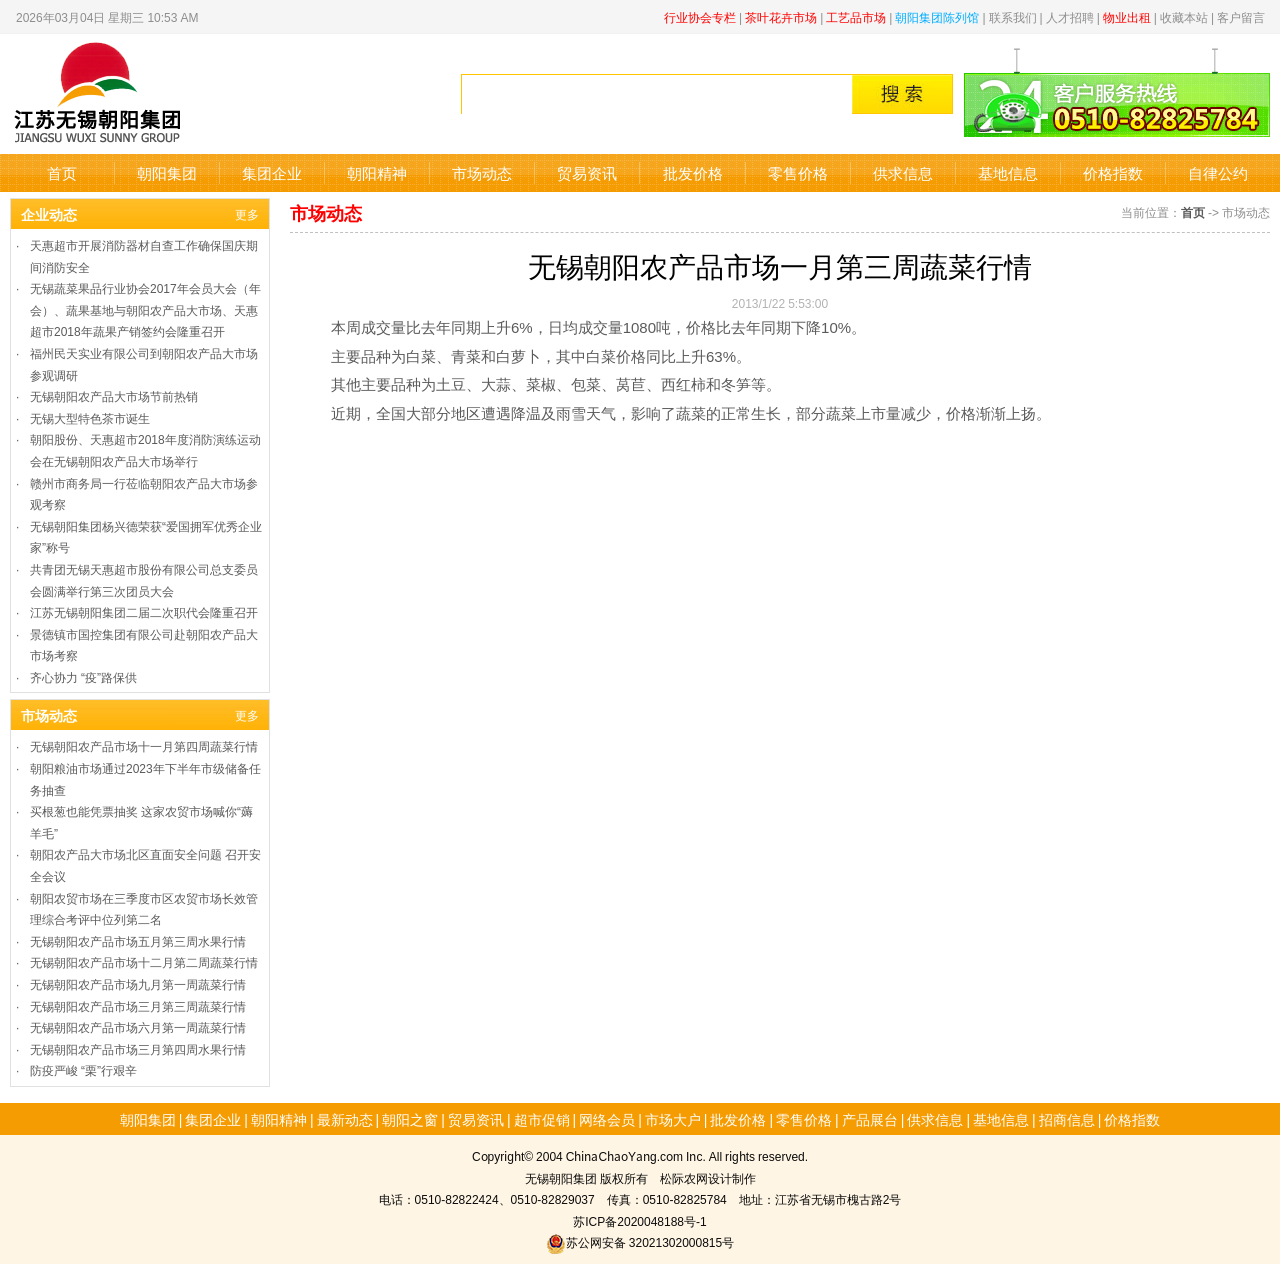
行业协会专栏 (700, 16)
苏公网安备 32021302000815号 (640, 1241)
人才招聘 (1070, 16)
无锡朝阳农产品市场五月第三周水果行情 (138, 940)
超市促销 (542, 1119)
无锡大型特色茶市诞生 (90, 417)
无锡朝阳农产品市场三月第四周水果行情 (138, 1048)
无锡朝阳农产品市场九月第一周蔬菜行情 (138, 983)
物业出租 (1127, 16)
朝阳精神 (377, 172)
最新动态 (345, 1119)
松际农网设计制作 (708, 1177)
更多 (247, 213)
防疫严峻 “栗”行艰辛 (83, 1069)
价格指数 (1113, 172)
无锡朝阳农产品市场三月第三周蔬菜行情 (138, 1005)
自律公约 (1218, 172)
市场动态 (482, 172)
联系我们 (1013, 16)
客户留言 (1241, 16)
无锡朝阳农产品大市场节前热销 (114, 395)
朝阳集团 (167, 172)
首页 (62, 172)
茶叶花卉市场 (781, 16)
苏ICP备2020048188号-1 (639, 1220)
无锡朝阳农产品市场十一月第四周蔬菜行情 (144, 745)
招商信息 (1067, 1119)
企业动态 (49, 214)
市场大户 (673, 1119)
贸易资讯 (587, 172)
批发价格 (693, 172)
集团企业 (272, 172)
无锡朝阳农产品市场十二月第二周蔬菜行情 (144, 961)
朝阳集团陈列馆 (937, 16)
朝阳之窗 (410, 1119)
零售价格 (798, 172)
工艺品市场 (856, 16)
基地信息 (1008, 172)
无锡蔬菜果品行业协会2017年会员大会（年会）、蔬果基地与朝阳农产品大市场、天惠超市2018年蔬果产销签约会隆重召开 (145, 309)
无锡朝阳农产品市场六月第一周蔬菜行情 (138, 1026)
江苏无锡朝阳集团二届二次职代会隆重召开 (144, 611)
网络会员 (607, 1119)
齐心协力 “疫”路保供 (83, 676)
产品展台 (870, 1119)
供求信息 (903, 172)
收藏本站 (1184, 16)
